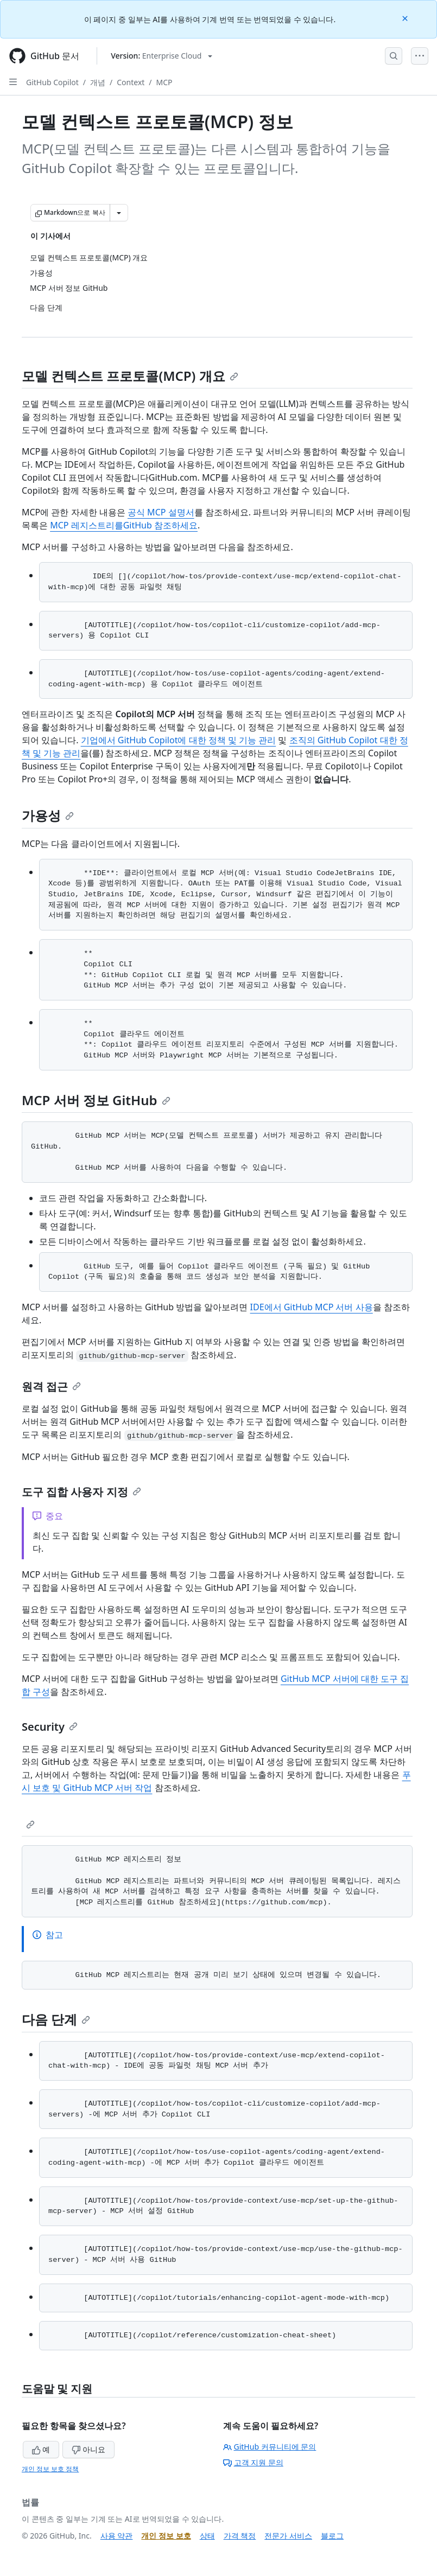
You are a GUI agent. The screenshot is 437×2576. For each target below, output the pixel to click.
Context (130, 82)
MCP (164, 82)
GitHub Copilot (52, 82)
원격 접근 (51, 1386)
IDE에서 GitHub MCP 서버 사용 (311, 1307)
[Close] (406, 17)
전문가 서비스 (288, 2535)
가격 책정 (240, 2535)
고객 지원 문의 (253, 2462)
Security (50, 1726)
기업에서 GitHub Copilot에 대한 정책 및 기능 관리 (178, 740)
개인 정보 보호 (166, 2535)
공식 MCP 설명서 (161, 512)
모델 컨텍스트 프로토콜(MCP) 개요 (130, 376)
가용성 (48, 815)
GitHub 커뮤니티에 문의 (269, 2446)
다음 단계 (56, 2019)
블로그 (332, 2535)
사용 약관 (116, 2535)
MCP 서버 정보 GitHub (96, 1100)
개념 (97, 82)
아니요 (88, 2449)
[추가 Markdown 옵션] (119, 212)
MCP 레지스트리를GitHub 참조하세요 (124, 525)
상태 (207, 2535)
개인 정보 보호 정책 (50, 2468)
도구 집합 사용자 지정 (81, 1491)
